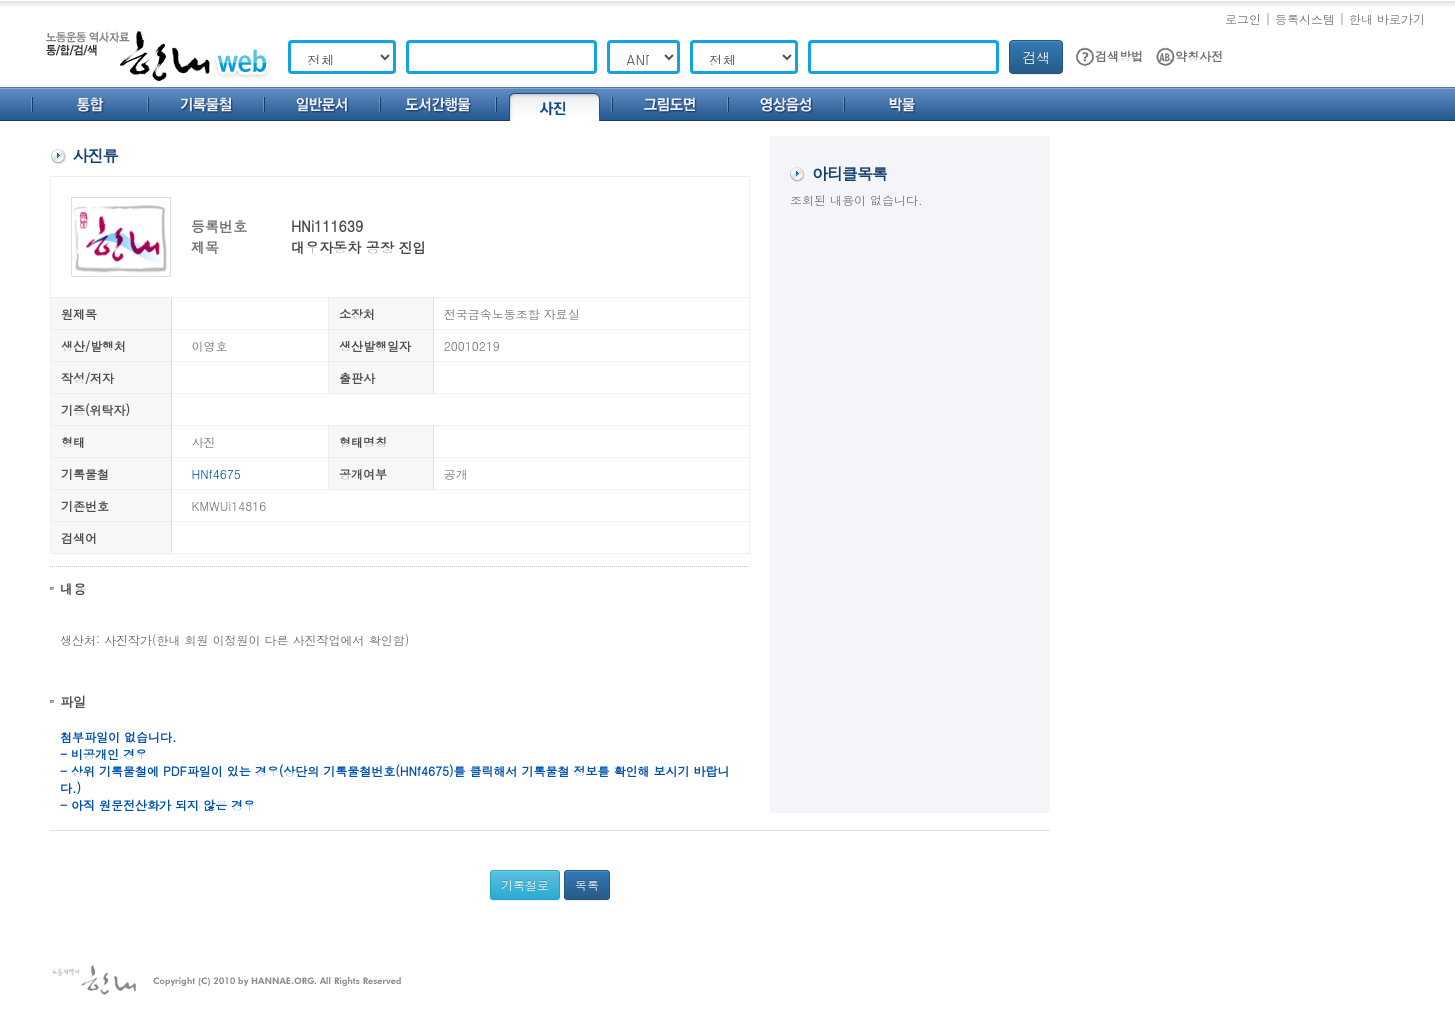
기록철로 (525, 884)
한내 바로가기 (1387, 18)
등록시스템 (1305, 18)
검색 (1036, 57)
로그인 (1243, 18)
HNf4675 (216, 473)
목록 (587, 884)
